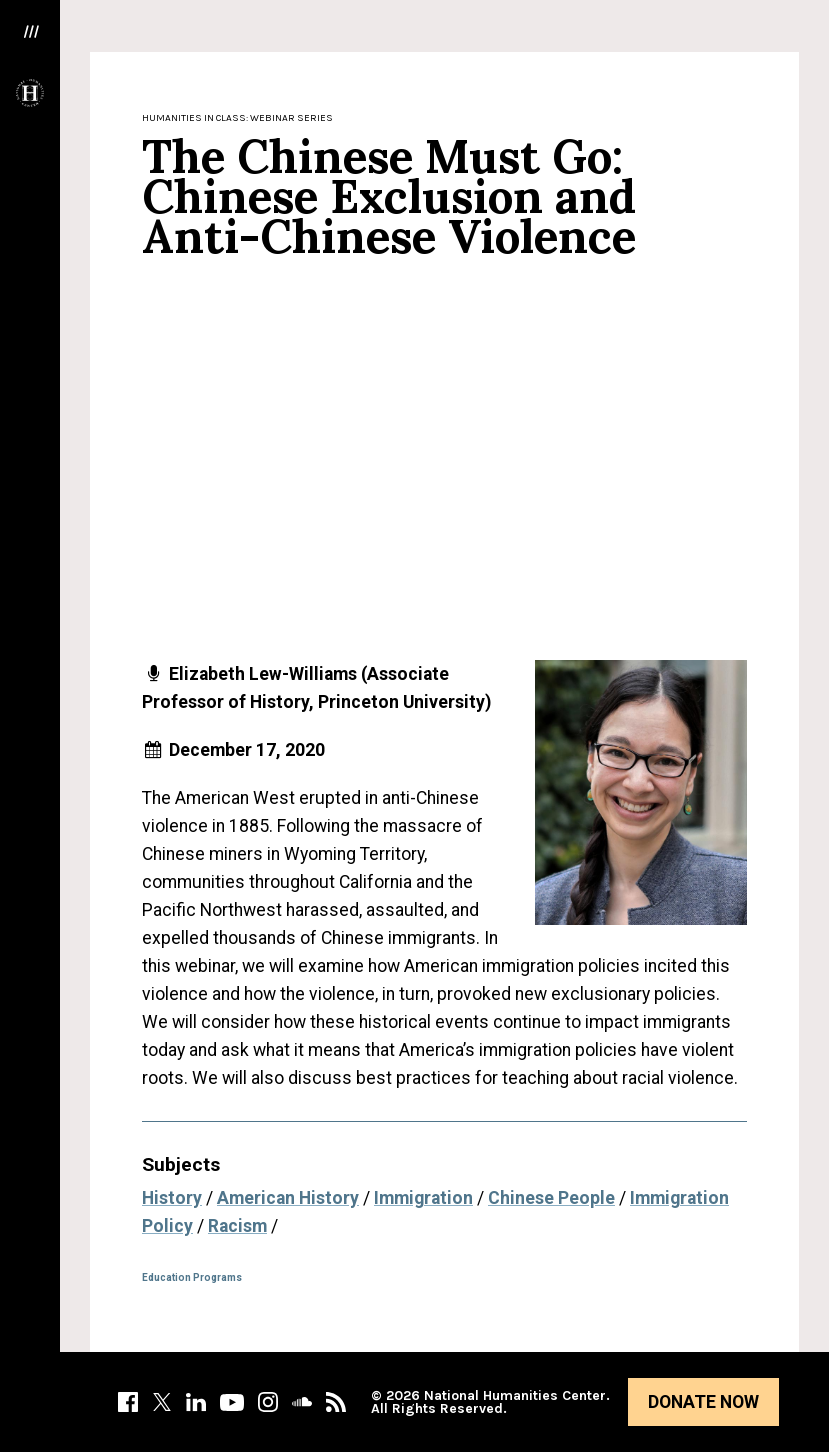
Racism (237, 1226)
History (172, 1198)
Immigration (423, 1198)
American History (288, 1198)
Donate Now (703, 1402)
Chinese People (551, 1198)
